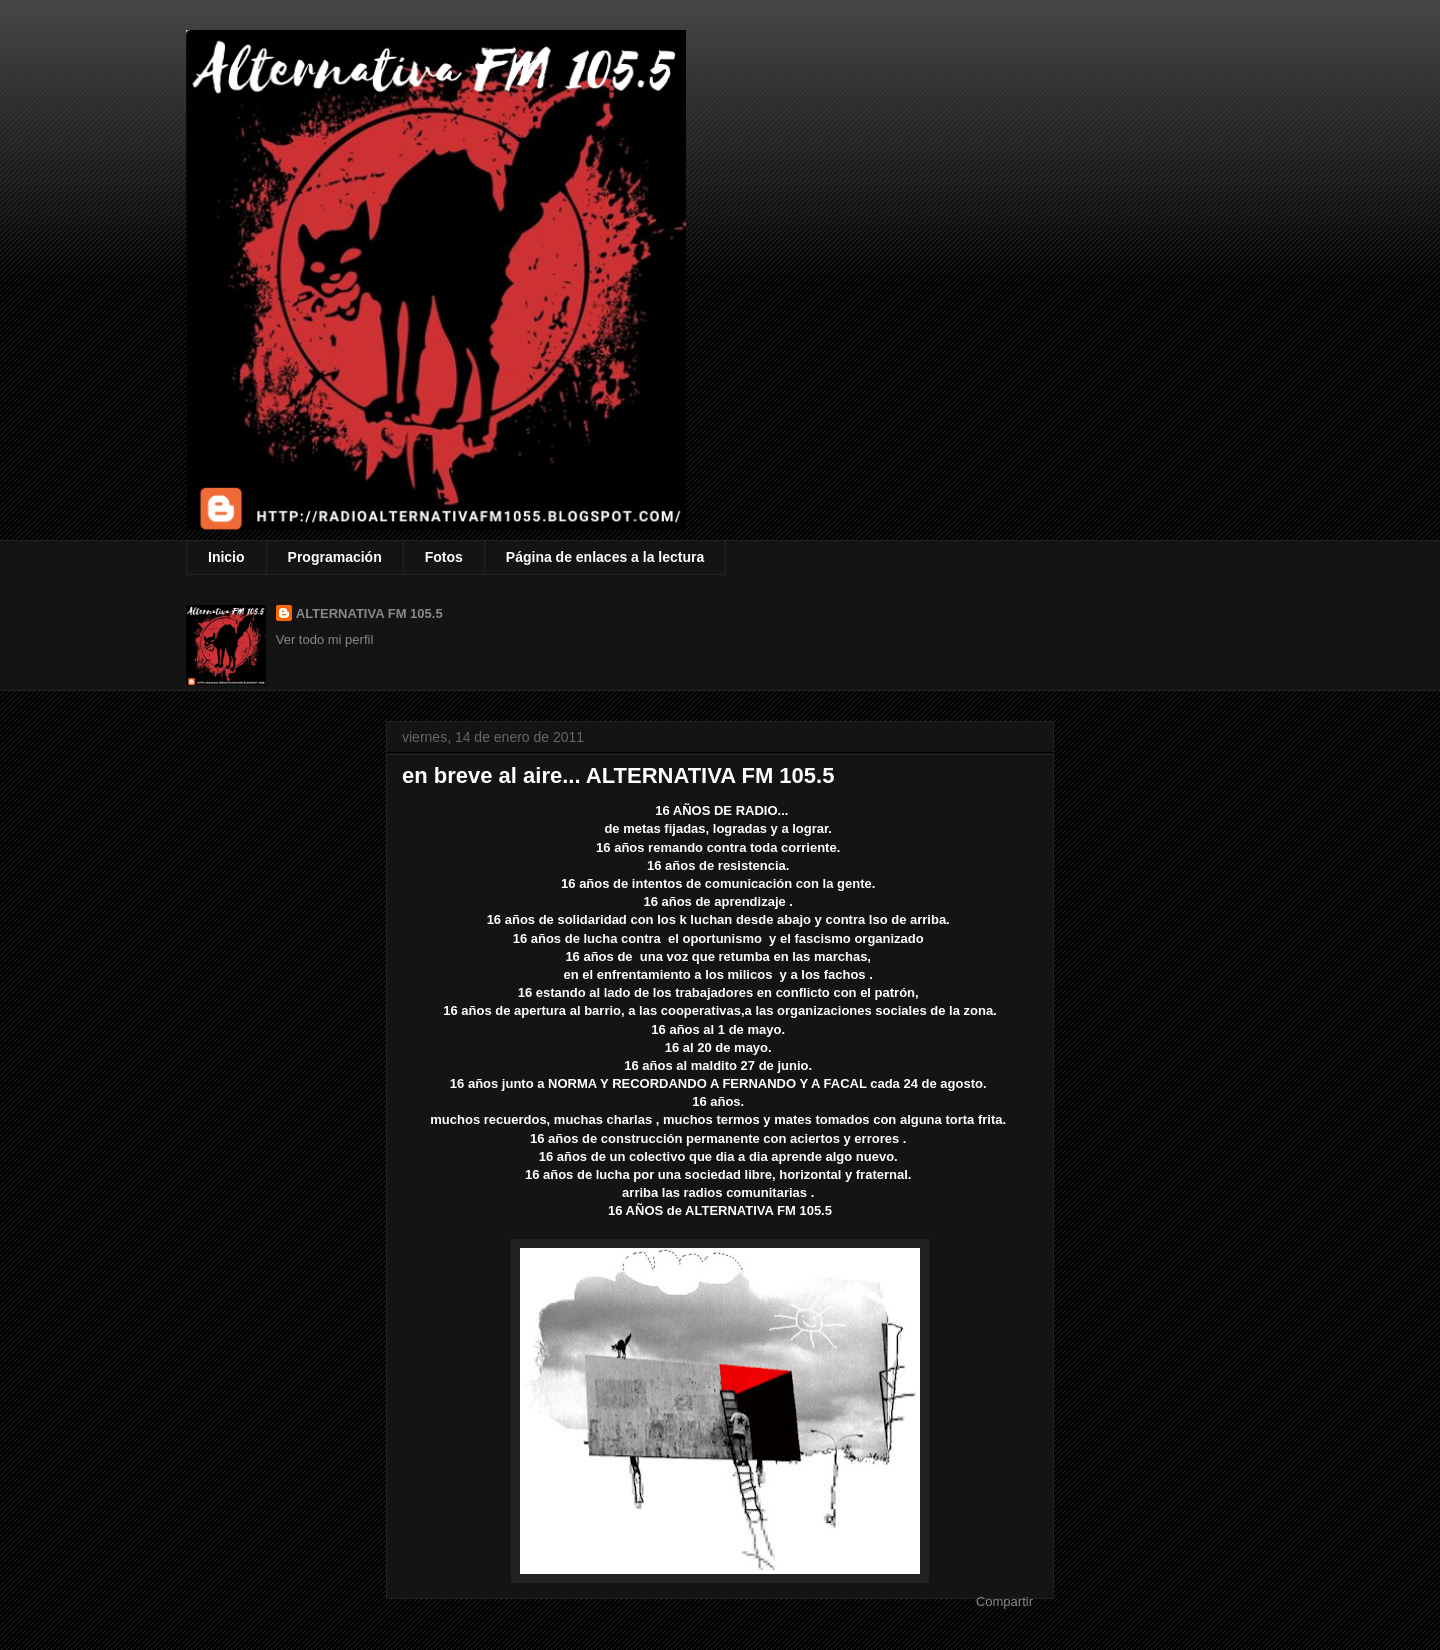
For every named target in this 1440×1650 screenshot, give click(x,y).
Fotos (444, 557)
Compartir (1004, 1601)
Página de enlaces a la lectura (605, 557)
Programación (335, 557)
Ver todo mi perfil (325, 639)
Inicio (226, 557)
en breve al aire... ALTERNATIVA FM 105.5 (618, 775)
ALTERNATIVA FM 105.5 (369, 613)
